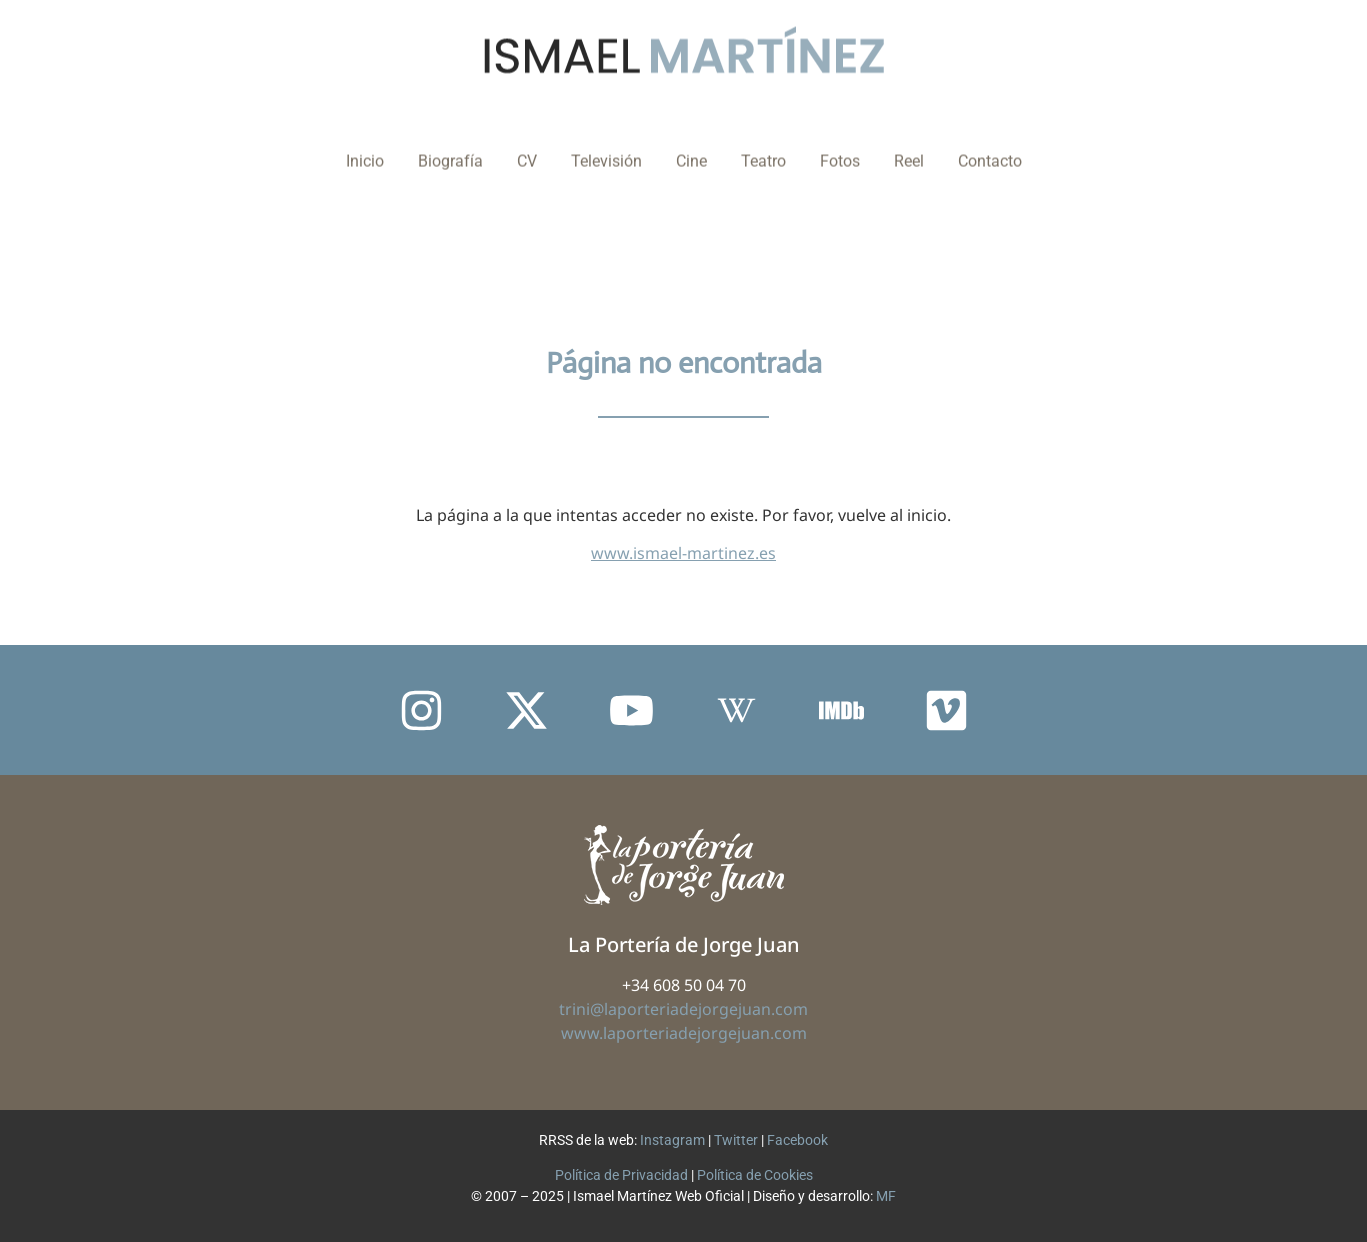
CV (527, 143)
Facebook (797, 1140)
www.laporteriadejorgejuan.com (684, 1033)
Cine (691, 143)
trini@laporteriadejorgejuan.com (683, 1009)
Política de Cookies (755, 1175)
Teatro (763, 143)
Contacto (990, 143)
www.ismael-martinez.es (683, 553)
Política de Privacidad (621, 1175)
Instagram (672, 1140)
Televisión (606, 143)
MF (886, 1196)
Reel (909, 143)
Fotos (840, 143)
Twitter (736, 1140)
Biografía (450, 143)
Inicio (365, 143)
